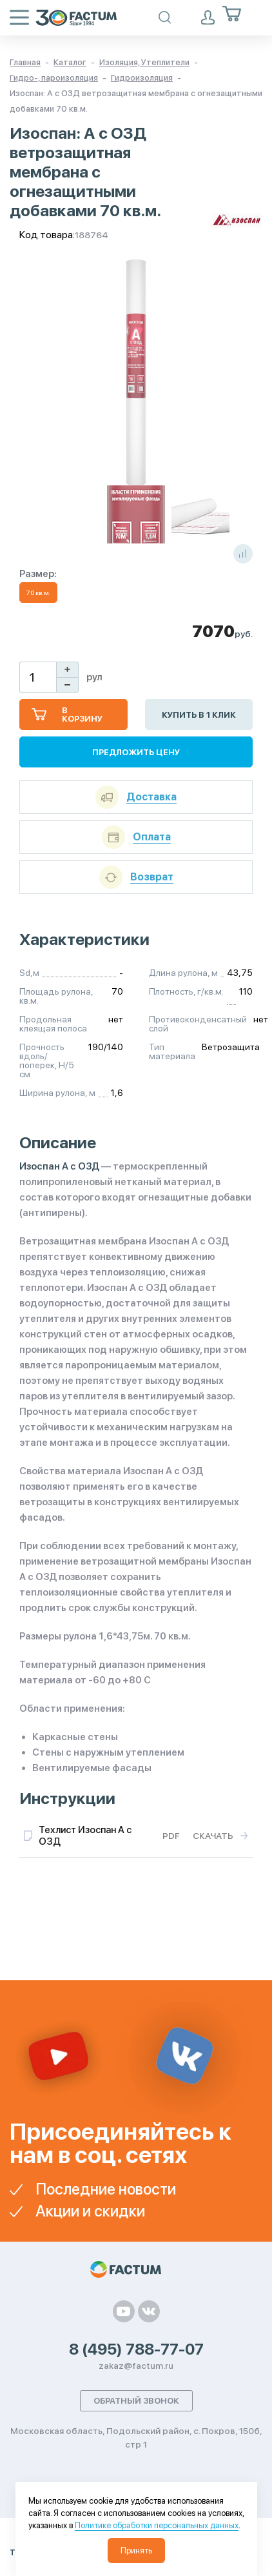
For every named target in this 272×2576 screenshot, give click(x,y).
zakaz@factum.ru (136, 2365)
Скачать (213, 1835)
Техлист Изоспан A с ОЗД (85, 1835)
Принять (136, 2550)
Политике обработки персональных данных (156, 2525)
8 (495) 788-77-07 (136, 2349)
